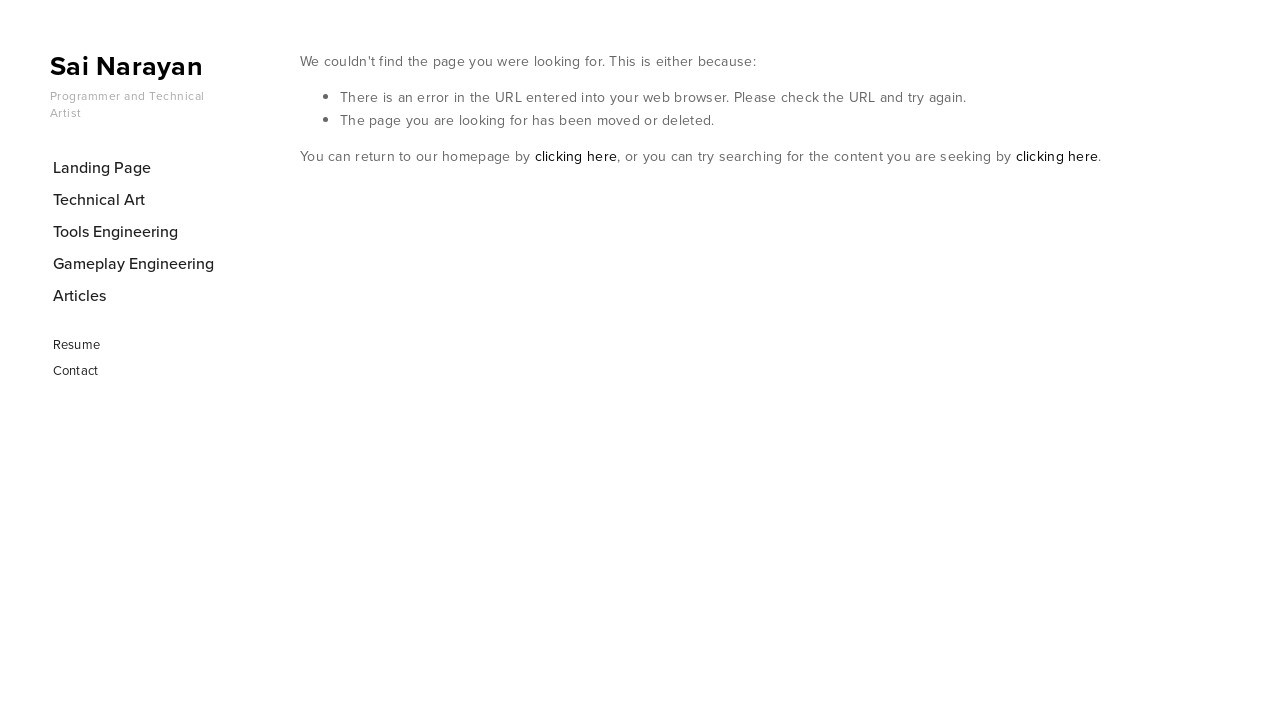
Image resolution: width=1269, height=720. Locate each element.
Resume (77, 344)
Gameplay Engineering (133, 263)
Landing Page (102, 167)
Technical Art (99, 199)
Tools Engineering (115, 231)
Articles (79, 295)
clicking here (576, 156)
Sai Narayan (126, 65)
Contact (76, 370)
